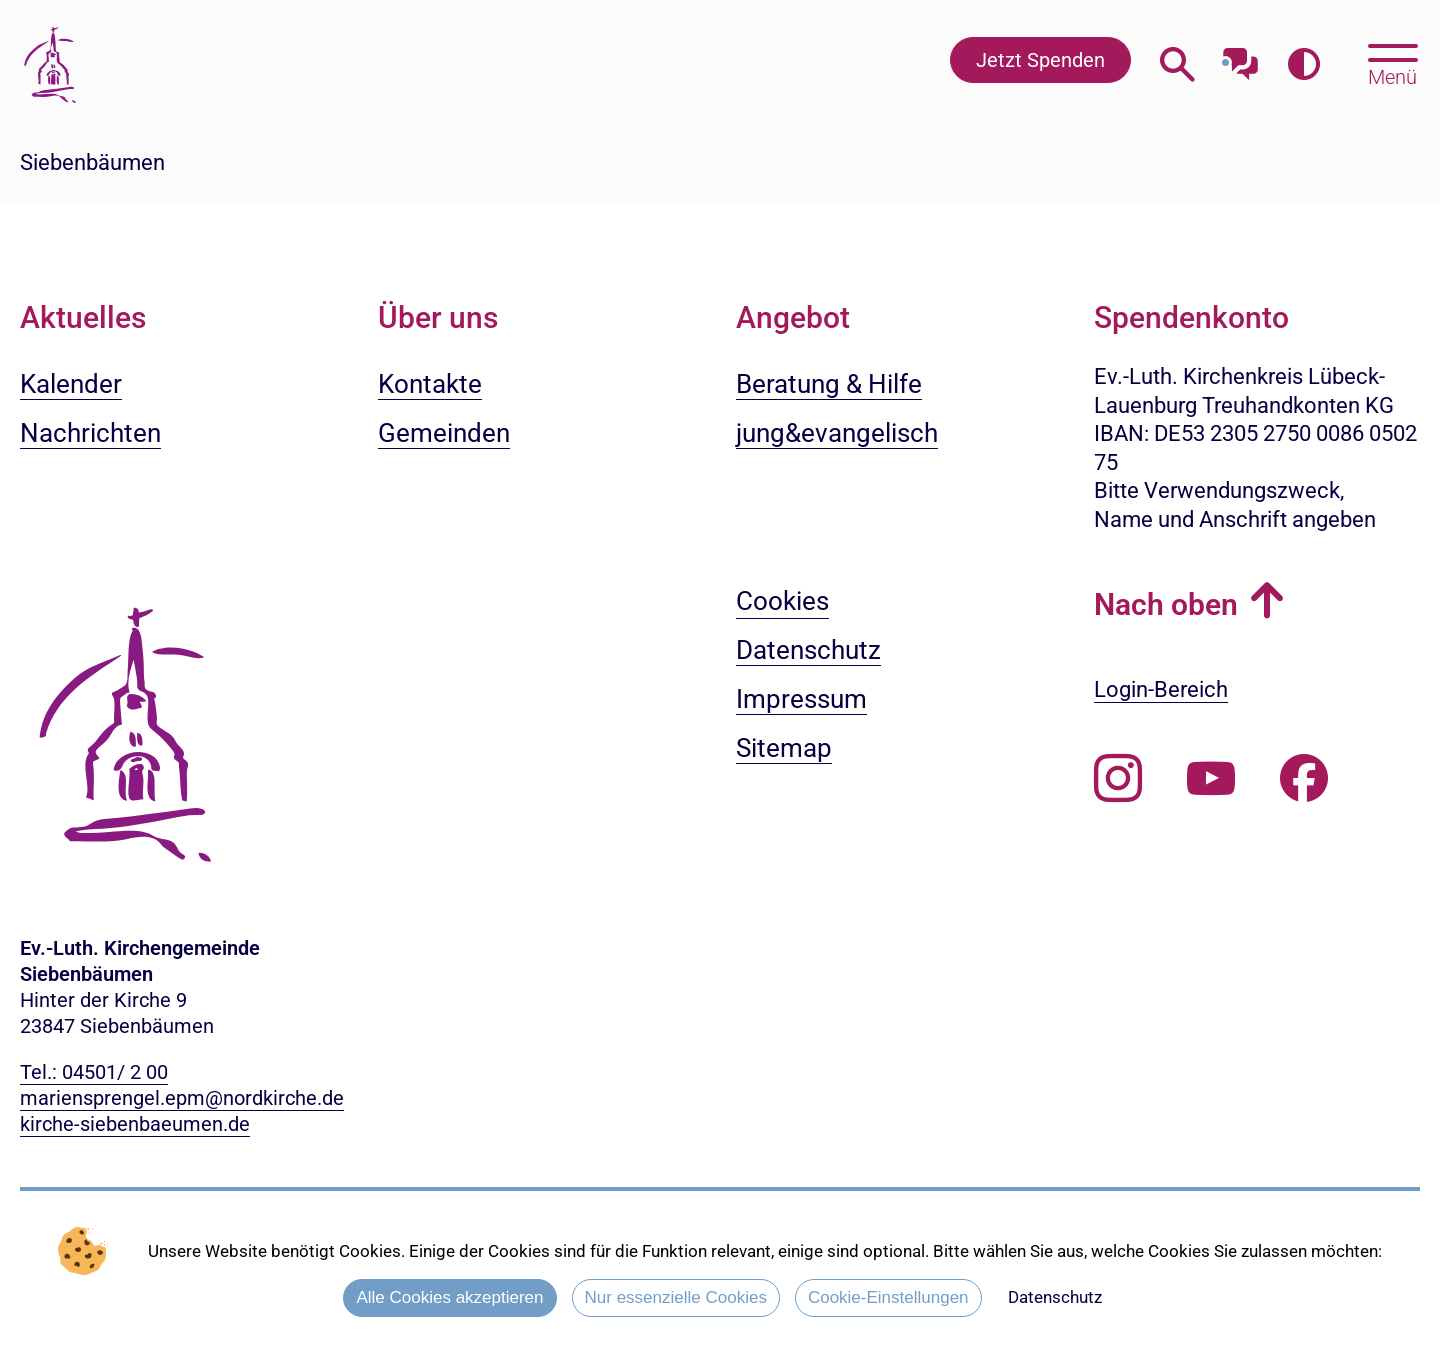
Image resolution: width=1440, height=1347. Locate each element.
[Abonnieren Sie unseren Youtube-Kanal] (1211, 779)
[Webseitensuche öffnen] (1177, 64)
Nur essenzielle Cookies (676, 1297)
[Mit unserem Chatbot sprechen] (1240, 57)
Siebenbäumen (92, 162)
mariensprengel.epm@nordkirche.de (182, 1098)
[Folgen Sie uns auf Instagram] (1118, 779)
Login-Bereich (1161, 689)
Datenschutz (1055, 1297)
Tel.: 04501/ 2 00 (94, 1072)
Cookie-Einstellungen (888, 1297)
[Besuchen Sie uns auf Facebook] (1304, 779)
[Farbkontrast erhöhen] (1303, 64)
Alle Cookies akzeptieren (449, 1297)
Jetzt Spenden (1040, 60)
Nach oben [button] (1166, 604)
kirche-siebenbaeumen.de (135, 1124)
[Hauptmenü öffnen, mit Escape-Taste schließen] (1392, 63)
